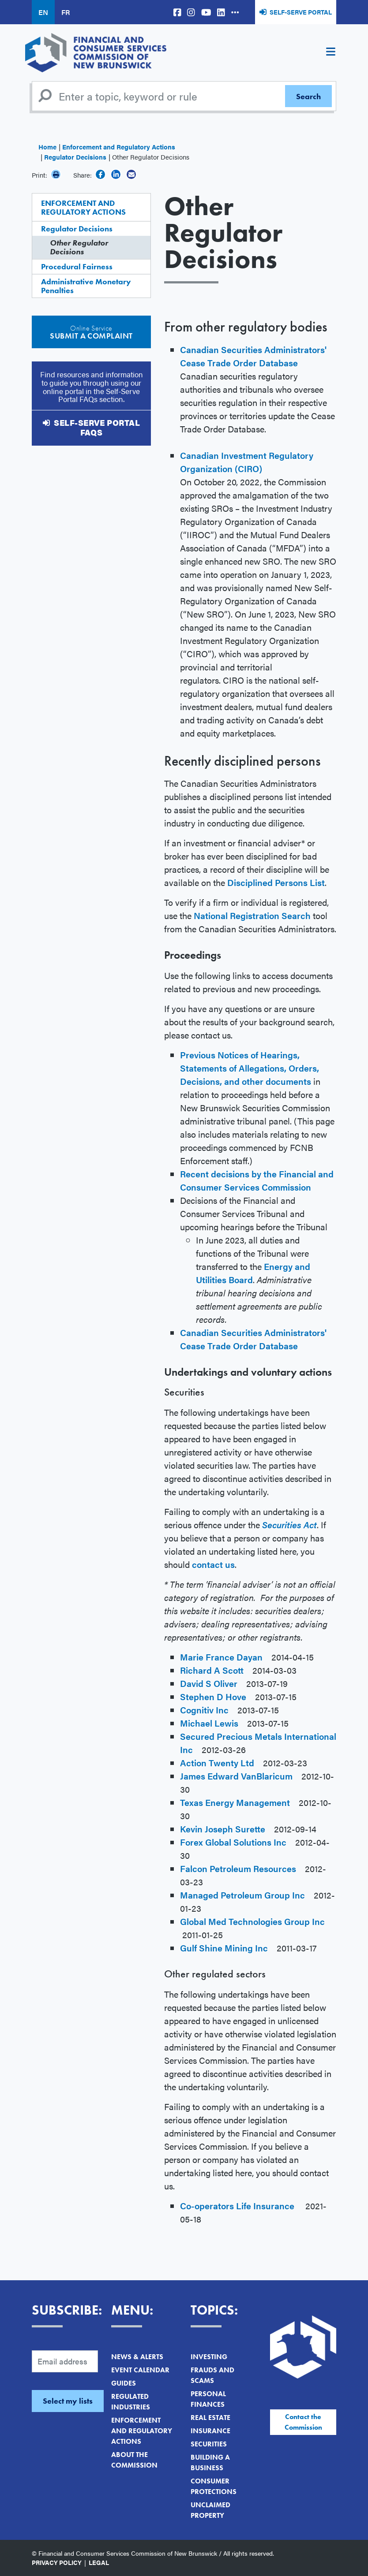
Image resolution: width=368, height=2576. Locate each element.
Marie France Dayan (221, 1656)
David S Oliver (208, 1683)
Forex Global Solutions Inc (233, 1841)
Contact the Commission (303, 2422)
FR (65, 12)
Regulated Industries (130, 2402)
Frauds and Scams (212, 2375)
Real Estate (210, 2417)
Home (47, 146)
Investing (209, 2356)
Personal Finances (208, 2399)
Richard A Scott (212, 1670)
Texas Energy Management (235, 1802)
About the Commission (134, 2460)
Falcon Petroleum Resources (238, 1868)
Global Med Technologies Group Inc (252, 1921)
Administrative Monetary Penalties (86, 285)
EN (43, 12)
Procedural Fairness (77, 266)
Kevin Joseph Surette (222, 1828)
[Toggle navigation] (330, 53)
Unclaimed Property (210, 2510)
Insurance (210, 2430)
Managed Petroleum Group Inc (242, 1894)
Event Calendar (140, 2370)
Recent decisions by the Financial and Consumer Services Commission (257, 1180)
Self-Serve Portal (301, 11)
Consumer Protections (214, 2486)
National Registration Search (252, 915)
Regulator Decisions (75, 156)
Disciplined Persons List (276, 882)
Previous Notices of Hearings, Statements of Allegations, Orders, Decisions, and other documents (249, 1067)
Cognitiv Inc (204, 1709)
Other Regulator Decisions (79, 247)
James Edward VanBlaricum (236, 1775)
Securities (209, 2444)
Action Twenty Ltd (217, 1762)
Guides (123, 2383)
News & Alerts (137, 2356)
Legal (99, 2562)
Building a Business (210, 2462)
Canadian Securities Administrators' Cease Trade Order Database (253, 356)
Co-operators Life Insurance (237, 2205)
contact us (213, 1564)
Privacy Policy (57, 2562)
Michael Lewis (209, 1722)
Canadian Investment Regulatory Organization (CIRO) (246, 462)
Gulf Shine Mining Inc (225, 1947)
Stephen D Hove (213, 1696)
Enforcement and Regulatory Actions (118, 146)
